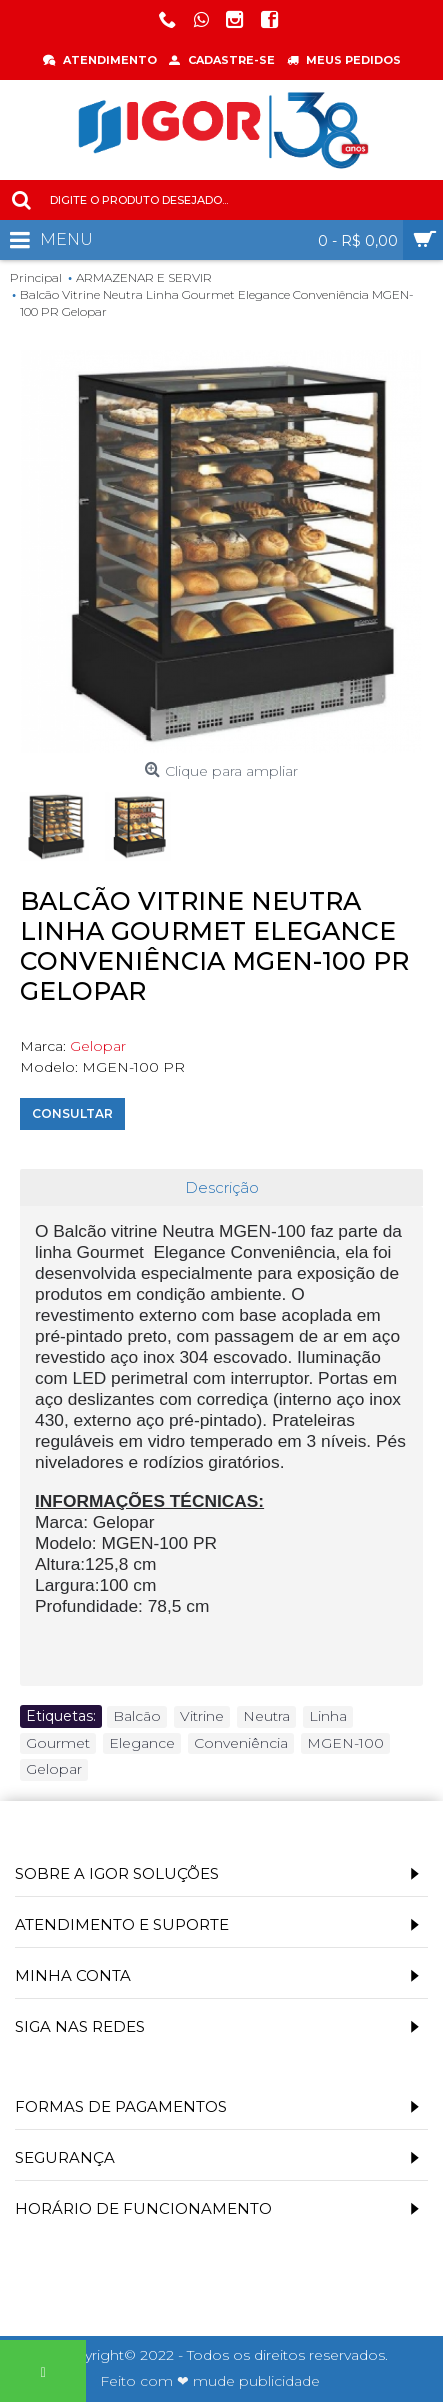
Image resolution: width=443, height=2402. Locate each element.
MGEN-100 (345, 1743)
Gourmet (58, 1743)
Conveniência (241, 1743)
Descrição (222, 1187)
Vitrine (202, 1716)
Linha (328, 1716)
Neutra (266, 1716)
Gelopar (98, 1046)
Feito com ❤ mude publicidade (210, 2381)
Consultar (72, 1113)
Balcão (137, 1716)
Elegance (142, 1743)
